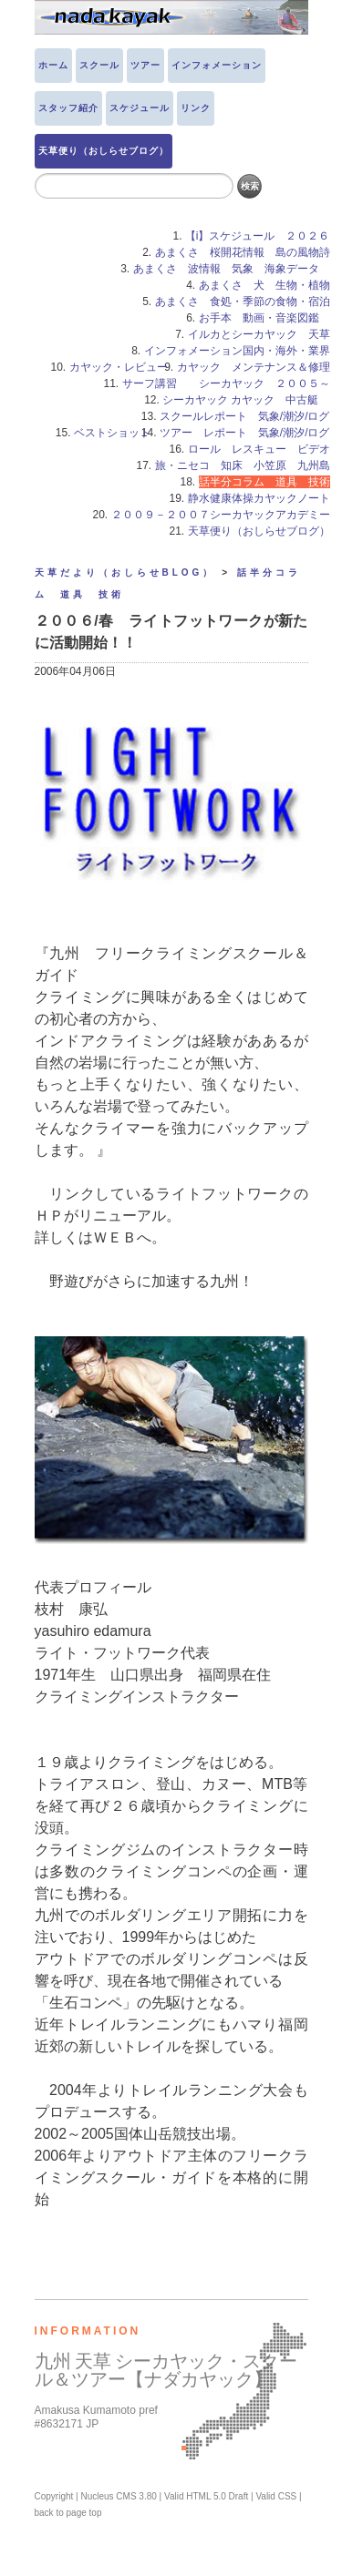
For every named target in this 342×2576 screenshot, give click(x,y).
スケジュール (139, 108)
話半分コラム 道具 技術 (264, 481)
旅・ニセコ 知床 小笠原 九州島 (242, 465)
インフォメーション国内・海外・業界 (237, 350)
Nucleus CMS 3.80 (118, 2496)
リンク (196, 108)
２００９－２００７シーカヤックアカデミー (220, 514)
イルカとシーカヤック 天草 (259, 334)
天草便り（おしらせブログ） (103, 151)
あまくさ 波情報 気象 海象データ (231, 268)
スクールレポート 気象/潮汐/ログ (245, 416)
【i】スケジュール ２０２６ (257, 236)
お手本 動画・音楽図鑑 (264, 318)
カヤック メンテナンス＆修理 (253, 367)
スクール (99, 65)
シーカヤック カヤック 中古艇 (245, 400)
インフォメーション (216, 65)
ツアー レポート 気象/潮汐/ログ (245, 432)
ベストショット (112, 432)
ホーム (53, 65)
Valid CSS (275, 2496)
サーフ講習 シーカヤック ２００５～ (226, 383)
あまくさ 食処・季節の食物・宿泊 (242, 301)
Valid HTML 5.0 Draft (206, 2496)
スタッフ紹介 (68, 108)
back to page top (68, 2513)
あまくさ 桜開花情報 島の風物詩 (242, 252)
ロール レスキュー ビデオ (259, 449)
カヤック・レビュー (118, 367)
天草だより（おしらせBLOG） (125, 572)
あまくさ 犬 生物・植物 (264, 285)
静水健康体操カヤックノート (259, 498)
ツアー (145, 65)
